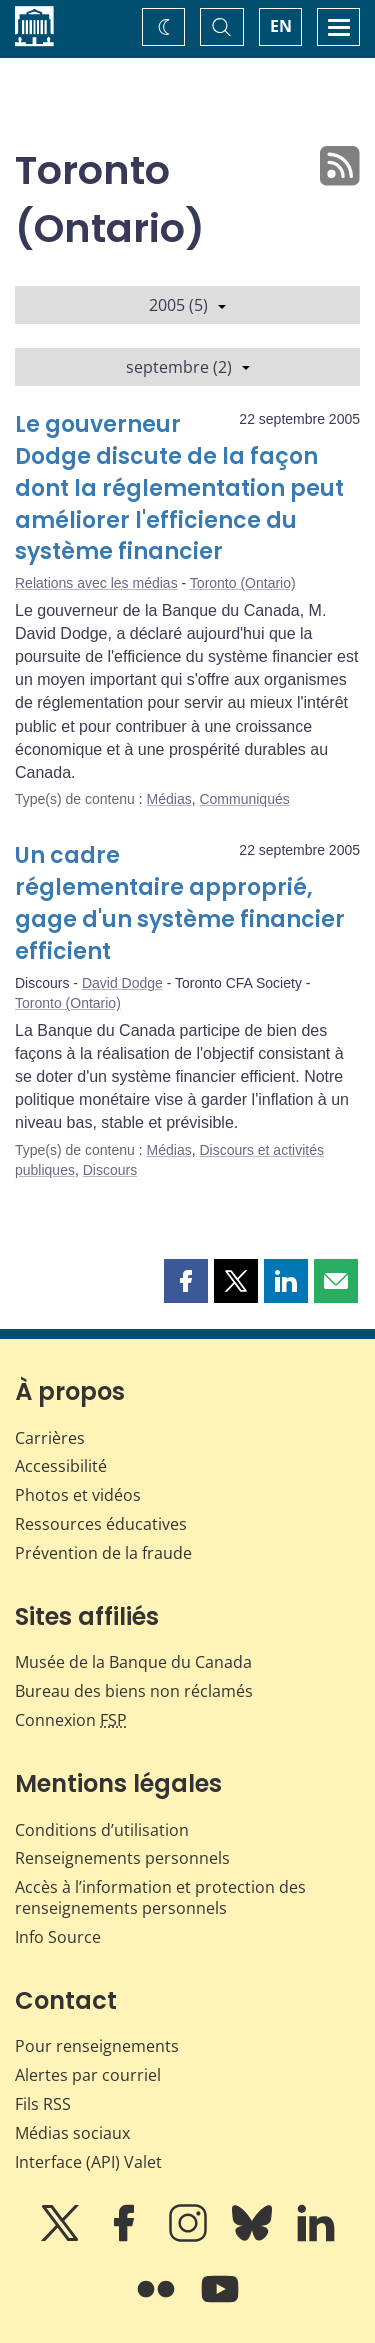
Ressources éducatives (101, 1524)
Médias (169, 799)
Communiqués (244, 799)
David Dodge (122, 983)
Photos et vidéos (78, 1495)
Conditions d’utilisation (102, 1830)
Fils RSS (43, 2104)
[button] (186, 1281)
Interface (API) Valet (88, 2162)
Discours (110, 1170)
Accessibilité (61, 1466)
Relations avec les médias (96, 583)
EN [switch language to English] (281, 26)
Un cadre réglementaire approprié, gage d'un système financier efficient (180, 903)
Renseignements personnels (122, 1858)
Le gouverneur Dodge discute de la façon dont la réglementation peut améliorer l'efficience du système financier (179, 488)
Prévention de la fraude (103, 1553)
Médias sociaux (72, 2133)
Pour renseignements (97, 2046)
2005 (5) (187, 305)
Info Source (58, 1937)
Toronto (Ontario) (243, 583)
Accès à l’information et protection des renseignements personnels (160, 1897)
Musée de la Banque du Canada (133, 1662)
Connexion (71, 1720)
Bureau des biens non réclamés (134, 1691)
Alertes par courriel (88, 2075)
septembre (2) (188, 367)
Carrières (50, 1438)
